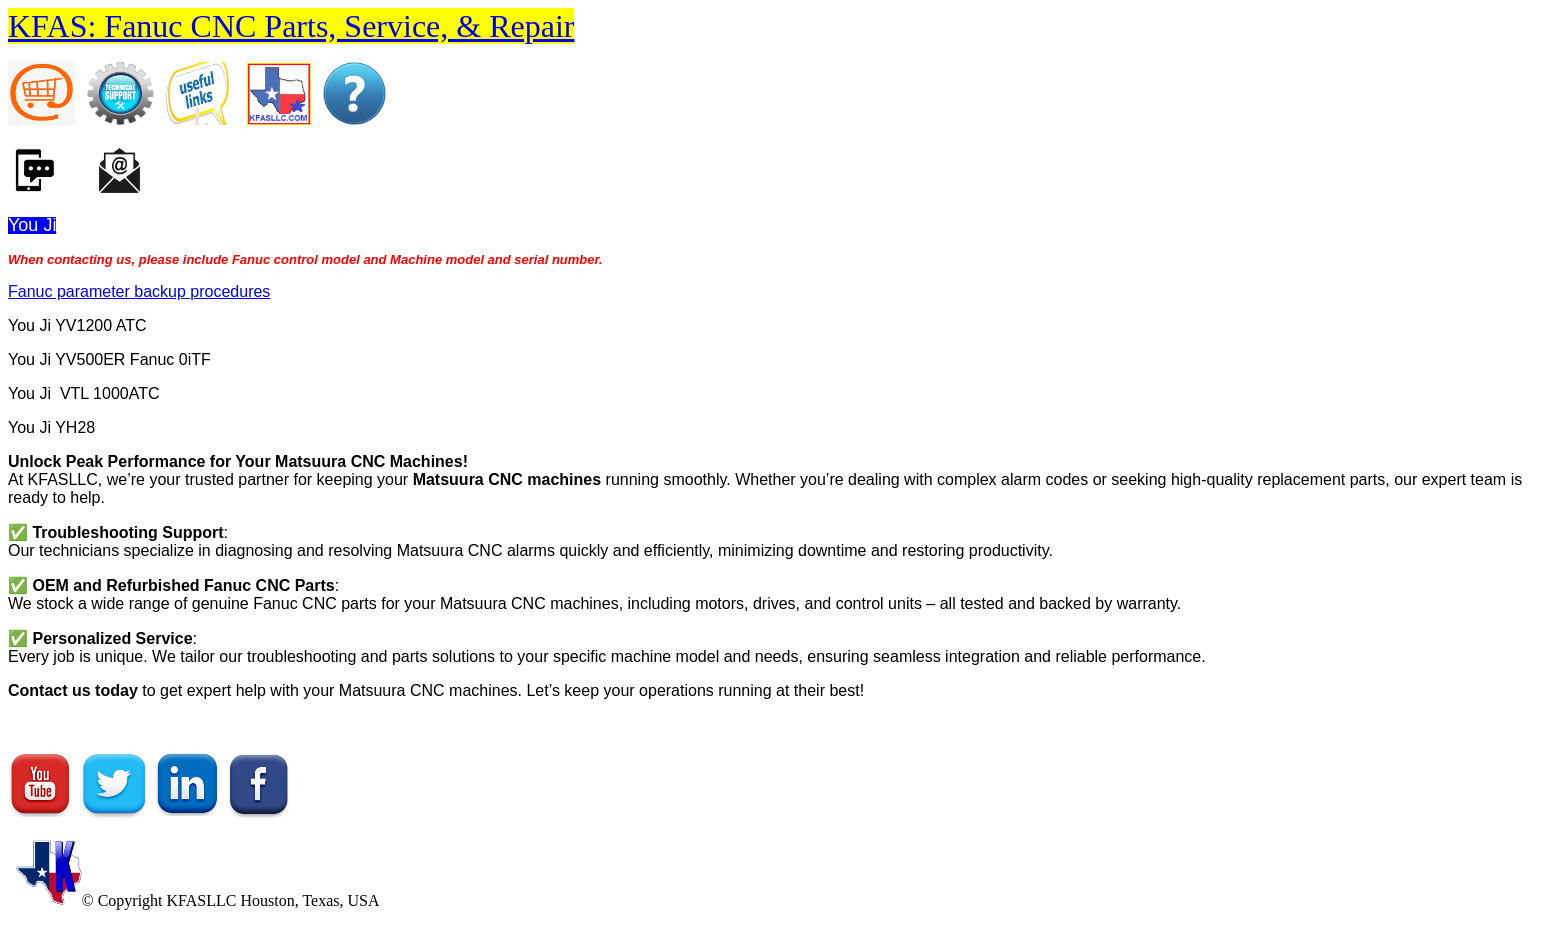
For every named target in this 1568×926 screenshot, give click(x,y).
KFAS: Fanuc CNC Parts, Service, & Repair (291, 26)
